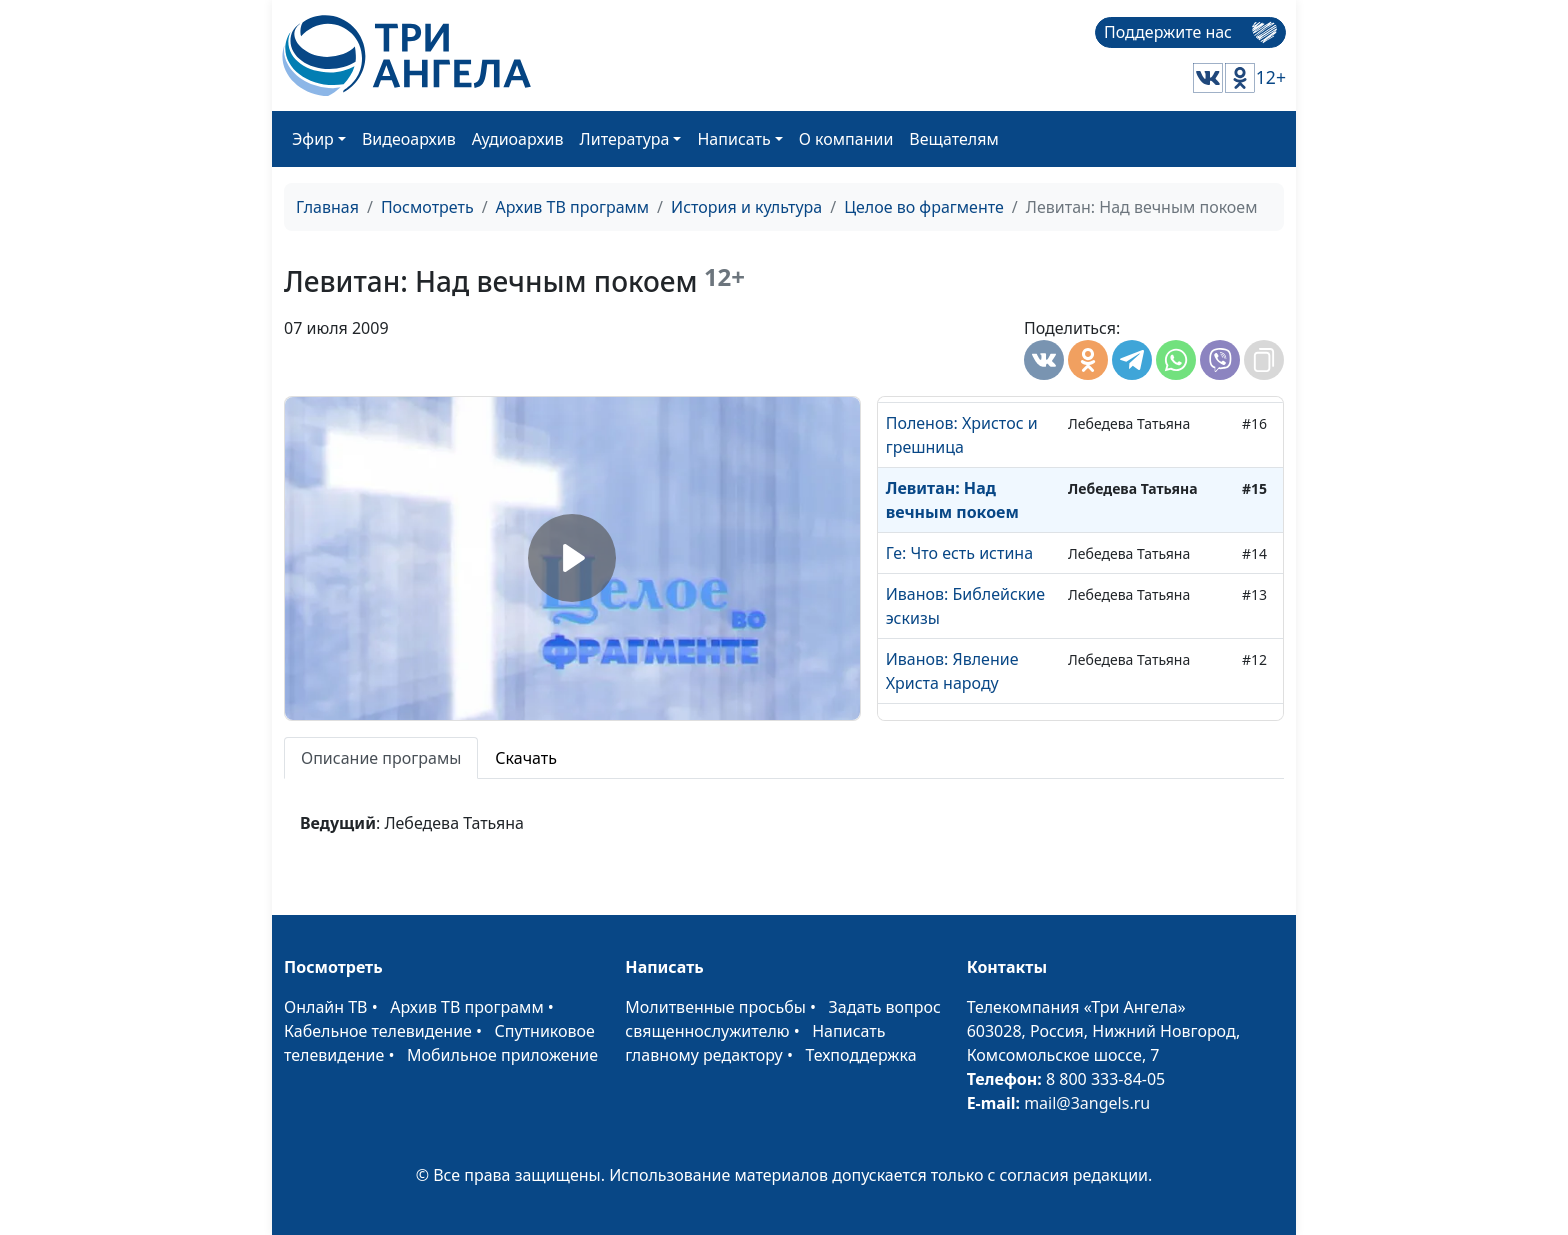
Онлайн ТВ (326, 1007)
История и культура (746, 207)
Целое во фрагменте (924, 207)
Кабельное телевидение (378, 1031)
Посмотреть (427, 207)
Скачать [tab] (526, 758)
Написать (733, 139)
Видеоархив (409, 139)
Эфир (313, 139)
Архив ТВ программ (573, 207)
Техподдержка (860, 1055)
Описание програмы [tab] (381, 758)
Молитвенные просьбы (715, 1007)
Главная (327, 207)
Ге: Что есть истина (959, 553)
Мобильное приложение (502, 1055)
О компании (846, 139)
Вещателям (953, 139)
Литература (625, 139)
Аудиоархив (518, 139)
